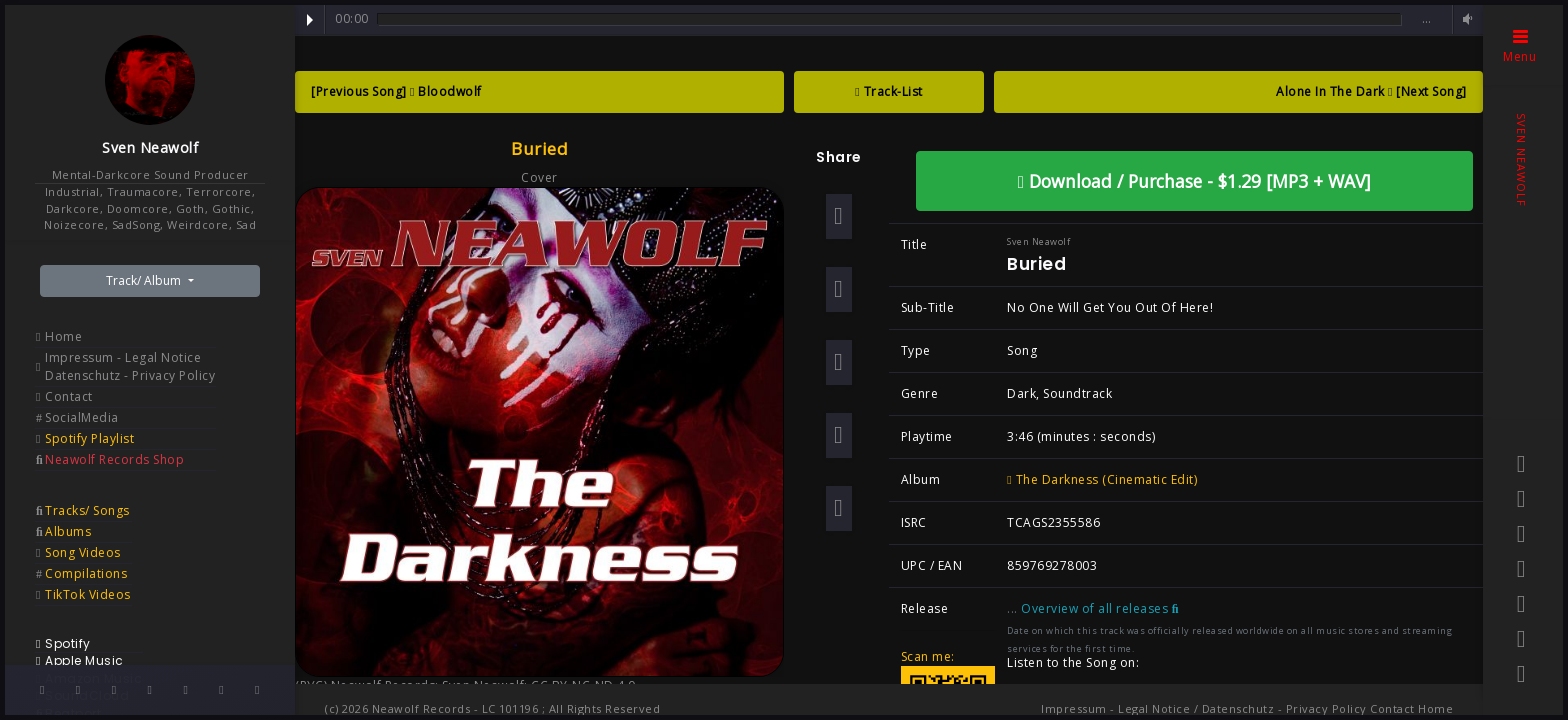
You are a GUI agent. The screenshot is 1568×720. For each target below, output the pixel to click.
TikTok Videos (88, 594)
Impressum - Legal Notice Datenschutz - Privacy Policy (130, 366)
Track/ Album (145, 280)
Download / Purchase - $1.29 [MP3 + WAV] (1194, 181)
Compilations (86, 573)
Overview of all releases (1100, 608)
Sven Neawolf (150, 147)
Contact (69, 396)
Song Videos (83, 552)
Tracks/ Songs (87, 510)
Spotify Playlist (89, 438)
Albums (68, 531)
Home (63, 336)
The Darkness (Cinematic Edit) (1102, 479)
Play (310, 20)
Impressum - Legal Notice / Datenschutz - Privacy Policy (1204, 708)
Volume (1465, 19)
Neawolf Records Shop (114, 459)
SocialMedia (82, 417)
